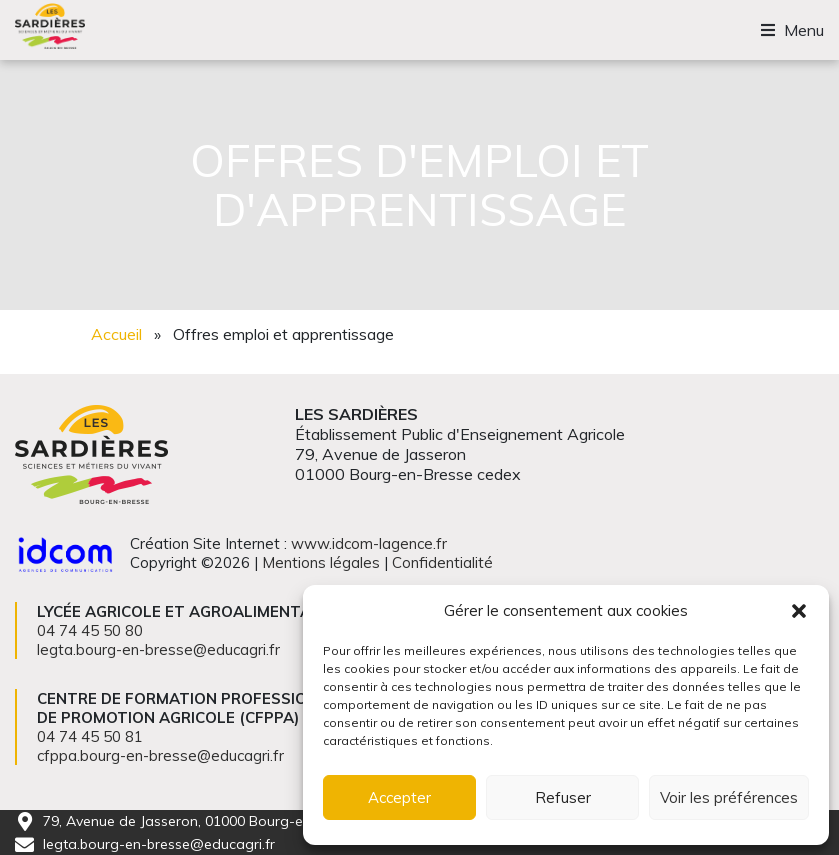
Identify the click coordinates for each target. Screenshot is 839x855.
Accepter (399, 797)
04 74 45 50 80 (90, 630)
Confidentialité (442, 562)
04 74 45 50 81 (90, 736)
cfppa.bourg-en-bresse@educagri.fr (160, 755)
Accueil (116, 334)
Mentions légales (321, 562)
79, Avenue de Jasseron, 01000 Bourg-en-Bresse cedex (223, 821)
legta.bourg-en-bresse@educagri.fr (159, 844)
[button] (799, 611)
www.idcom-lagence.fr (369, 543)
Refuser (563, 797)
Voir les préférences (729, 797)
